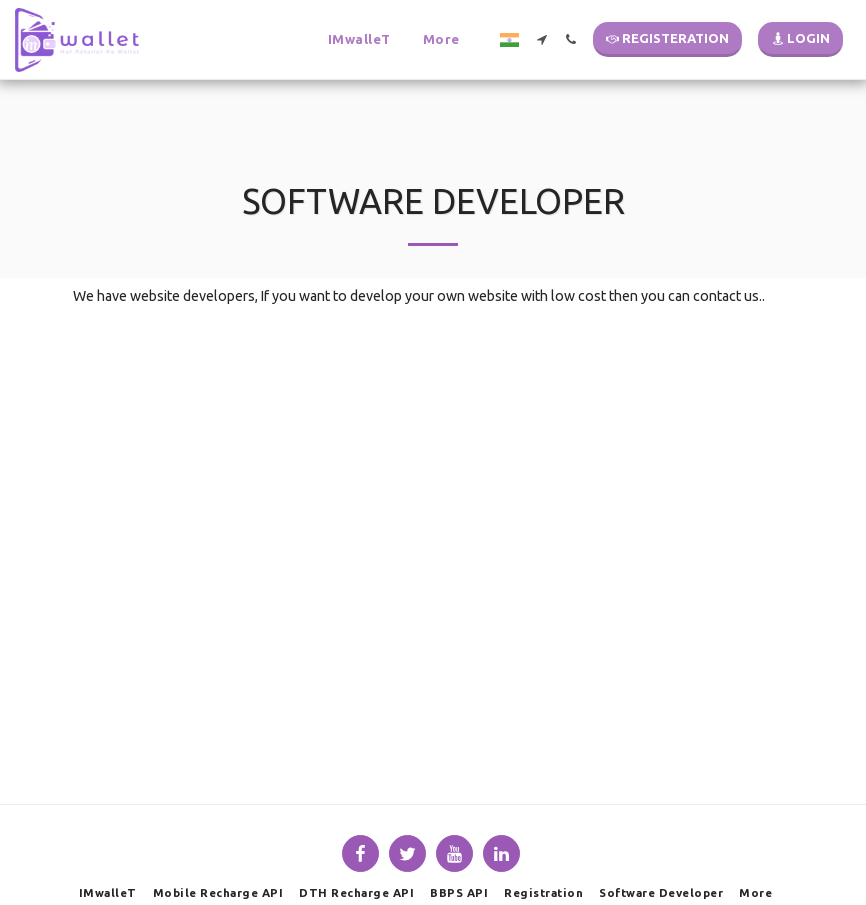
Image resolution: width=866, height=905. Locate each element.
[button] (340, 40)
